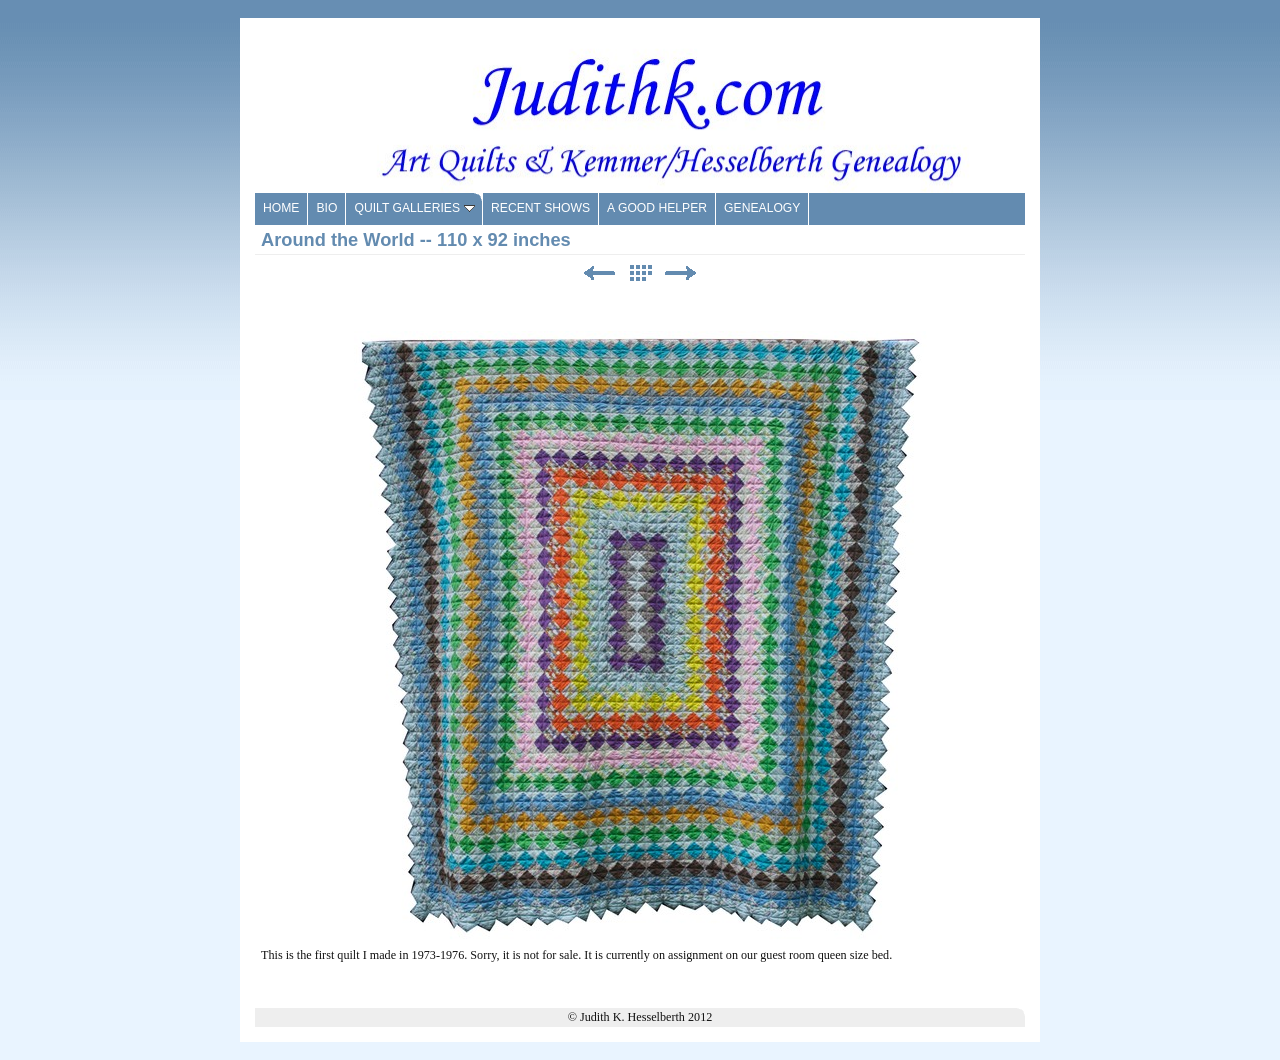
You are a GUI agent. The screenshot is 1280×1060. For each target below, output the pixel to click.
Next (681, 273)
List (640, 273)
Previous (599, 273)
